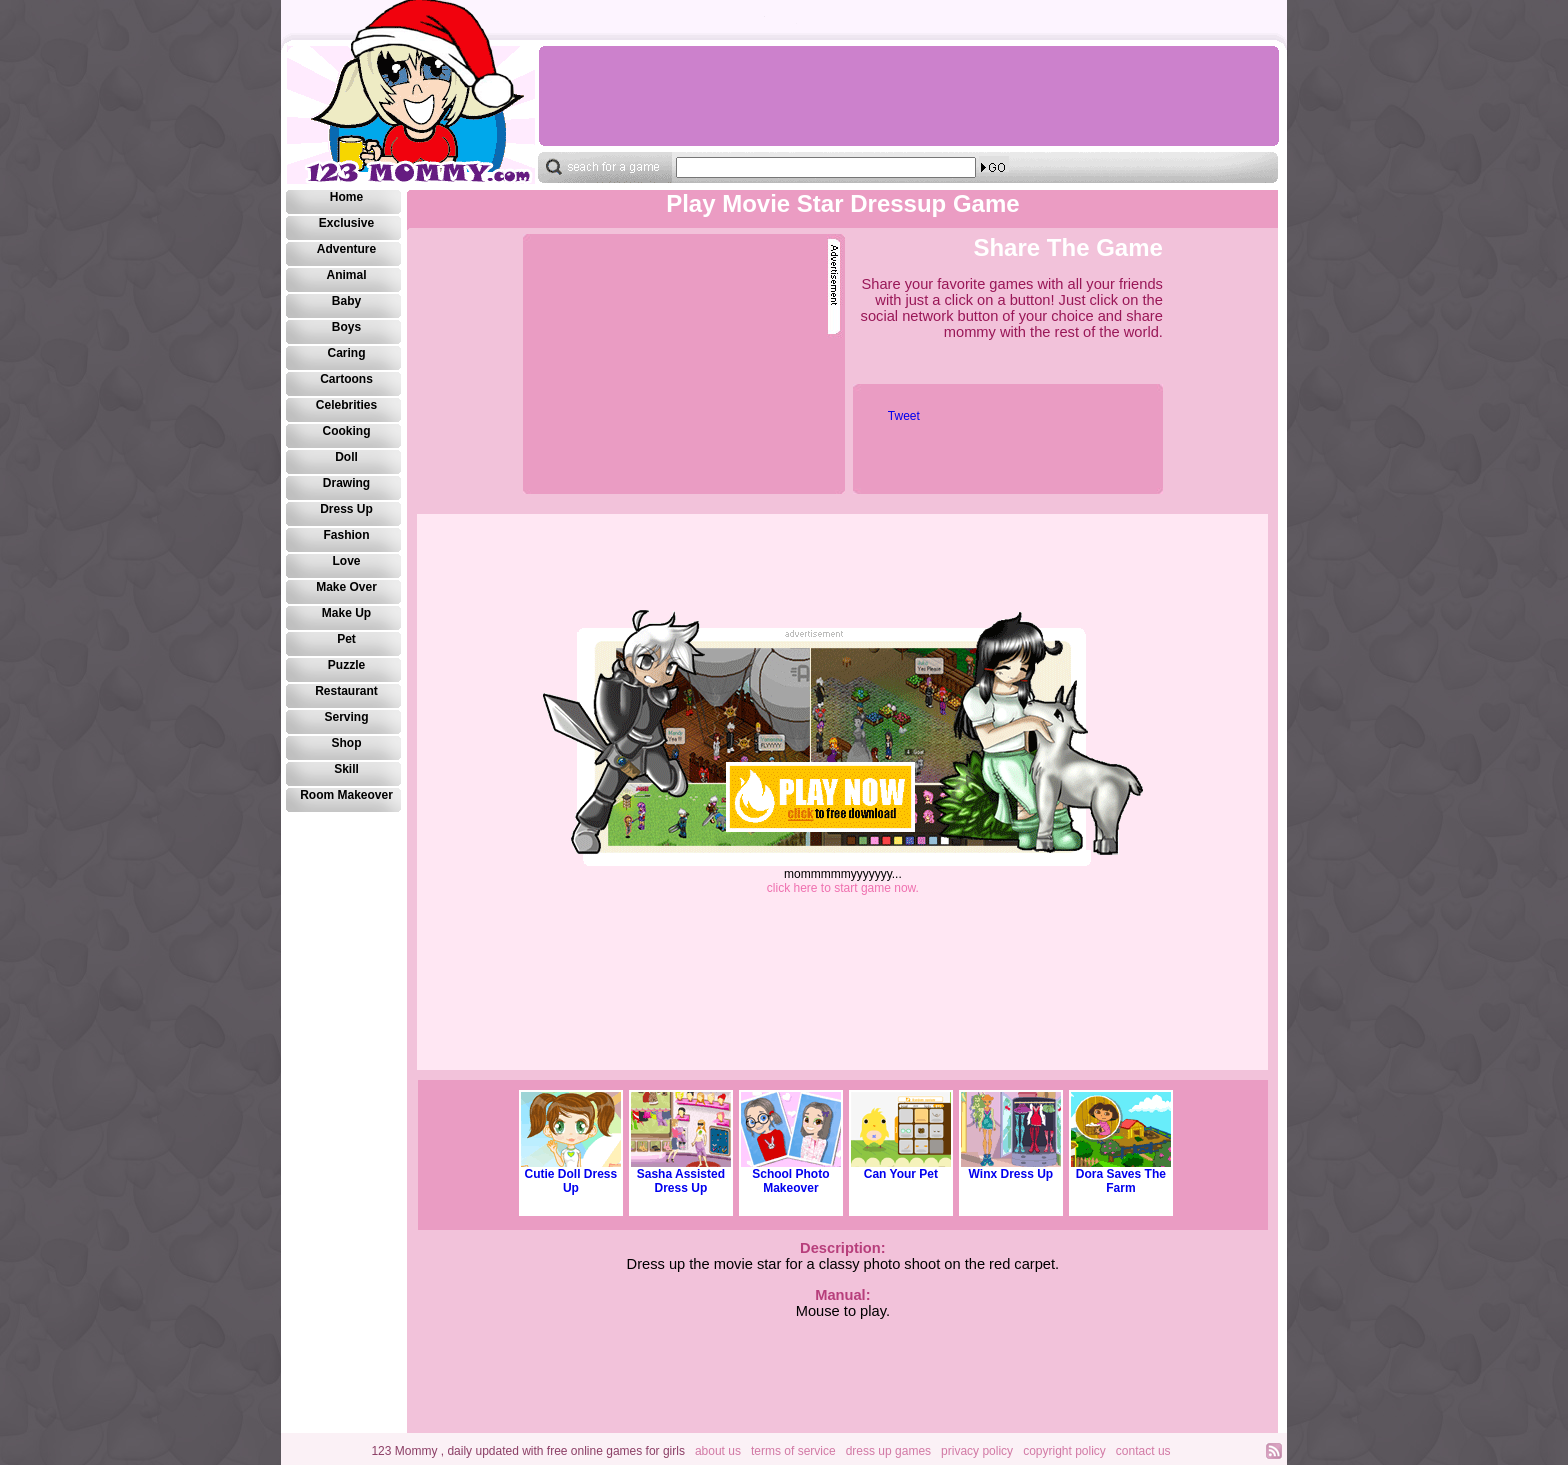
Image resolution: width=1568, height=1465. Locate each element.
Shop (347, 743)
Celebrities (346, 405)
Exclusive (346, 223)
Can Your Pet (901, 1168)
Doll (346, 457)
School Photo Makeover (791, 1175)
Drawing (346, 483)
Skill (346, 769)
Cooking (347, 431)
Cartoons (346, 379)
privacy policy (977, 1451)
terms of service (793, 1451)
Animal (346, 275)
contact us (1143, 1451)
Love (346, 561)
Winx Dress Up (1011, 1168)
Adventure (346, 249)
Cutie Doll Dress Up (571, 1175)
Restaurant (346, 691)
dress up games (888, 1451)
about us (718, 1451)
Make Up (346, 613)
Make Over (346, 587)
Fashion (346, 535)
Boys (346, 327)
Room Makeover (346, 795)
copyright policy (1064, 1451)
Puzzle (346, 665)
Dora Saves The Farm (1121, 1175)
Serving (346, 717)
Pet (346, 639)
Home (346, 197)
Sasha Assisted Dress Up (681, 1175)
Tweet (904, 416)
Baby (346, 301)
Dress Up (346, 509)
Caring (346, 353)
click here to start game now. (843, 888)
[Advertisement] (908, 96)
